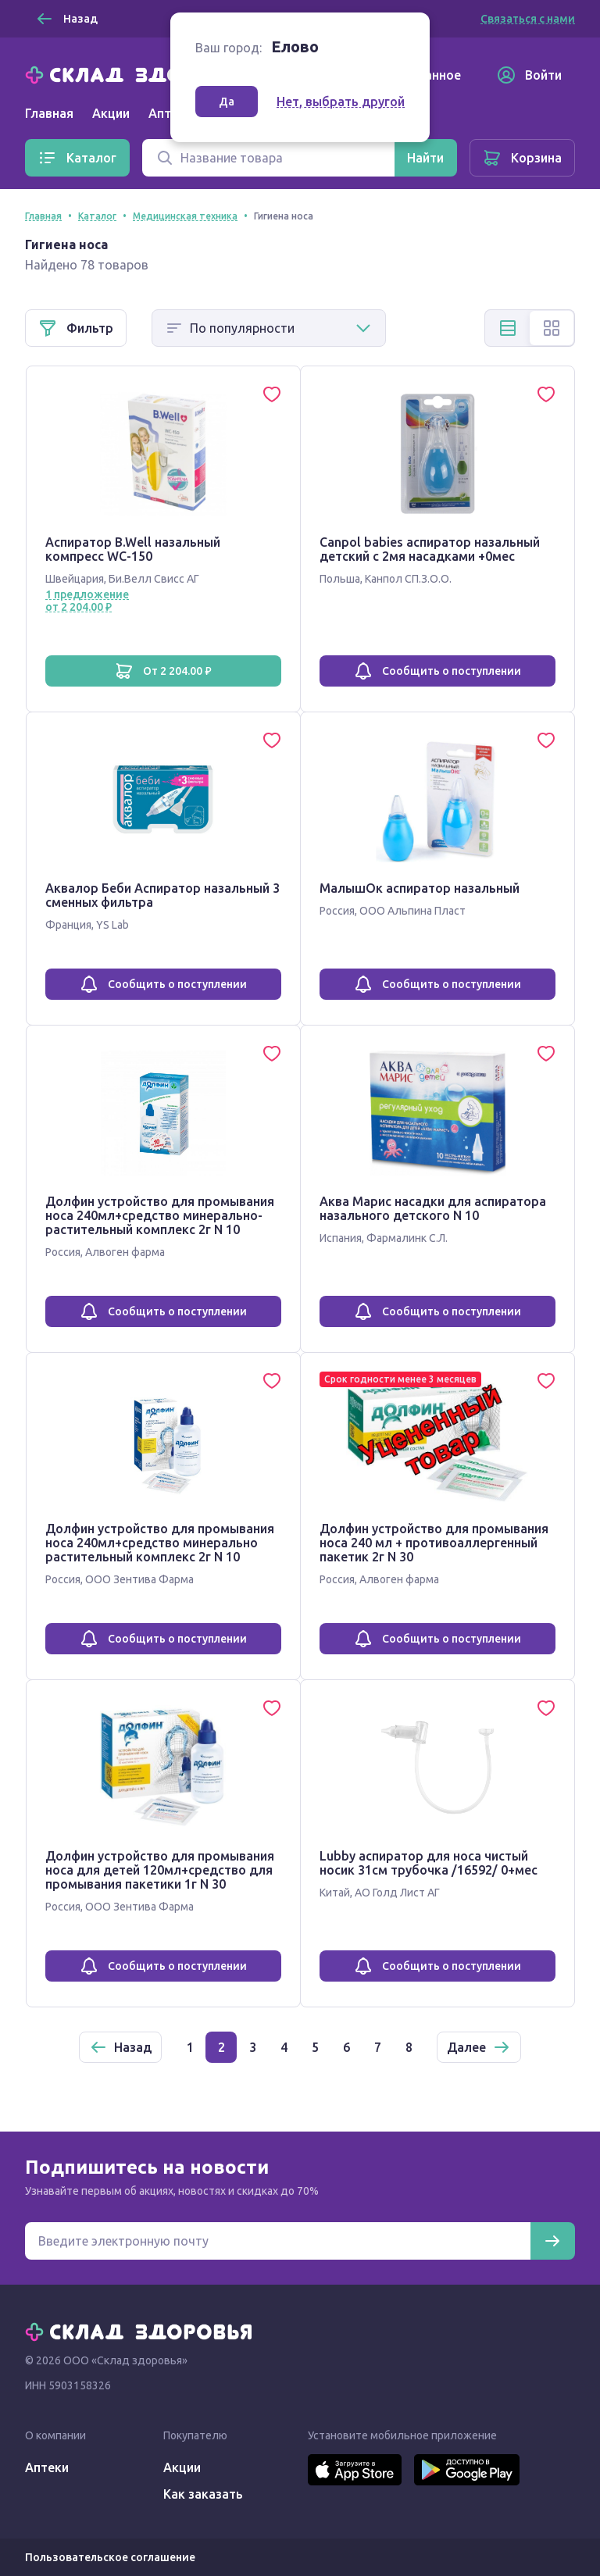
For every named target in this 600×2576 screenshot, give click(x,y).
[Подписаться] (552, 2241)
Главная (49, 113)
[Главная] (142, 73)
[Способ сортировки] (268, 328)
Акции (111, 113)
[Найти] (425, 158)
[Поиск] (268, 158)
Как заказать (203, 2494)
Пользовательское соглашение (110, 2557)
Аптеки (47, 2467)
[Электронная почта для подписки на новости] (278, 2241)
